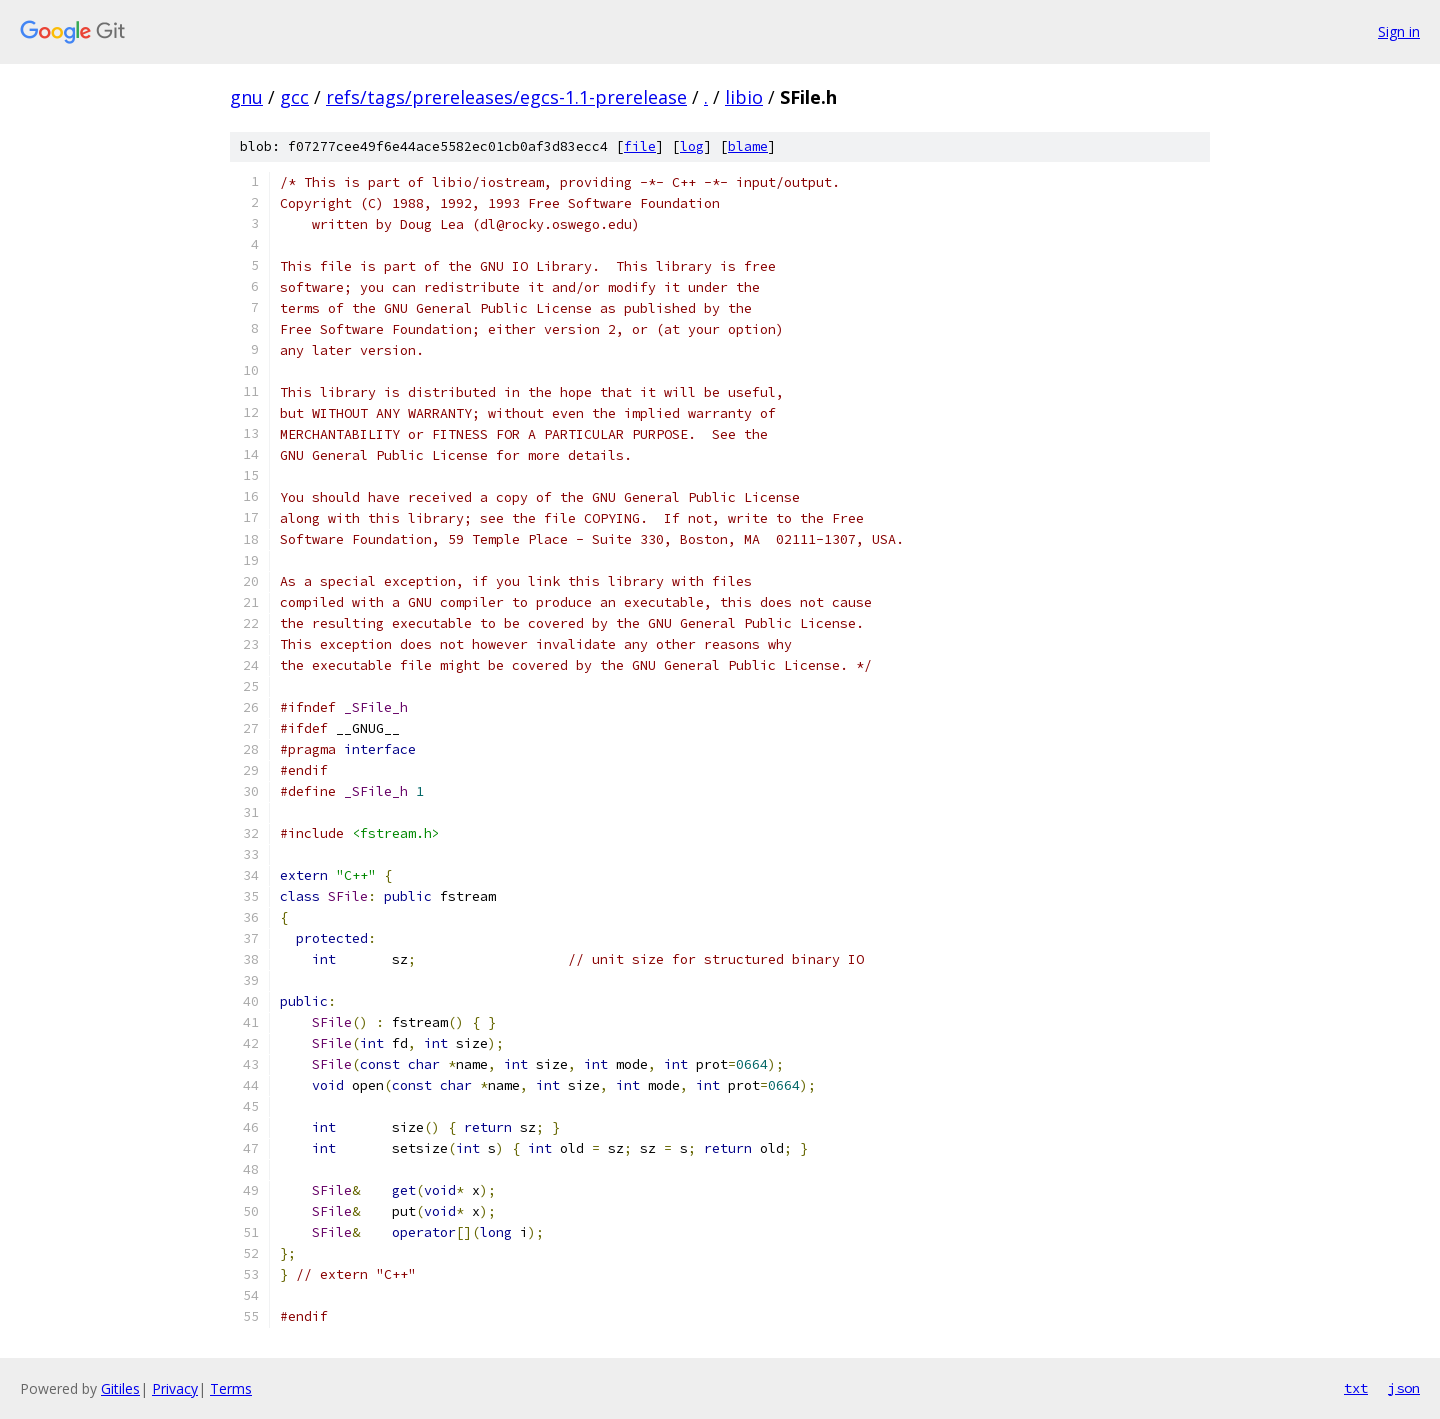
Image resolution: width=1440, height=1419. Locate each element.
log (692, 146)
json (1404, 1388)
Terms (231, 1388)
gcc (294, 97)
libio (744, 97)
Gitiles (120, 1388)
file (640, 146)
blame (748, 146)
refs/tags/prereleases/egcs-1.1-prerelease (506, 97)
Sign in (1399, 31)
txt (1356, 1388)
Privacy (175, 1388)
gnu (246, 97)
